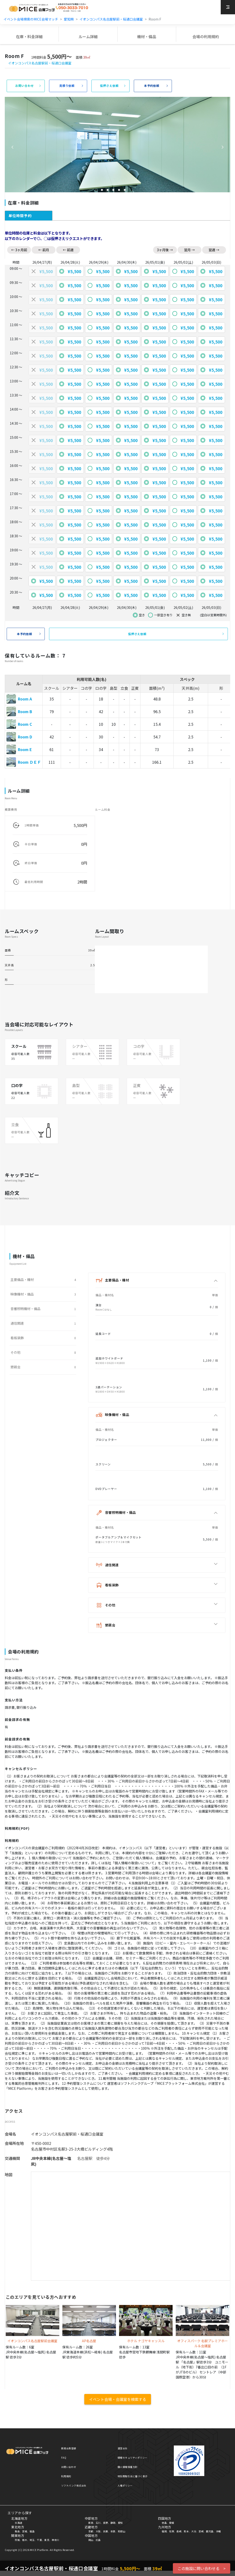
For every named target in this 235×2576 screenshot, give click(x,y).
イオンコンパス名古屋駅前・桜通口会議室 (111, 19)
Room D (25, 737)
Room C (25, 724)
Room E (25, 749)
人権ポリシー (125, 2485)
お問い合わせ (68, 2467)
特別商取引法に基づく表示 (133, 2476)
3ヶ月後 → (165, 249)
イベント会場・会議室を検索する (117, 2399)
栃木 (24, 2540)
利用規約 (66, 2476)
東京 (46, 2540)
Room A (25, 699)
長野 (105, 2522)
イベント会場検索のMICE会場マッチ (31, 19)
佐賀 (171, 2531)
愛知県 (69, 19)
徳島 (164, 2522)
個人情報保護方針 (128, 2467)
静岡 (112, 2522)
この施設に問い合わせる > (201, 2568)
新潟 (90, 2522)
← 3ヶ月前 (19, 249)
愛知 (120, 2522)
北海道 (18, 2522)
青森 (17, 2531)
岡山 (90, 2540)
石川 (98, 2522)
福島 (32, 2531)
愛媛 (171, 2522)
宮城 (24, 2531)
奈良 (112, 2531)
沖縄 (218, 2531)
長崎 (178, 2531)
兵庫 (105, 2531)
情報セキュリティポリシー (132, 2457)
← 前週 (68, 249)
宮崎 (201, 2531)
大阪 (98, 2531)
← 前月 (43, 249)
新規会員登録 (68, 2448)
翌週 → (214, 249)
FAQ (63, 2457)
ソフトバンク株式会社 (73, 2485)
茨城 (17, 2540)
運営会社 (123, 2448)
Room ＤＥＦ (29, 762)
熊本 (186, 2531)
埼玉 (32, 2540)
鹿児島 (210, 2531)
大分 (193, 2531)
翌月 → (189, 249)
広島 (98, 2540)
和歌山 (121, 2531)
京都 (90, 2531)
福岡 (164, 2531)
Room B (25, 711)
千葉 (39, 2540)
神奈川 (55, 2540)
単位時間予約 (20, 215)
